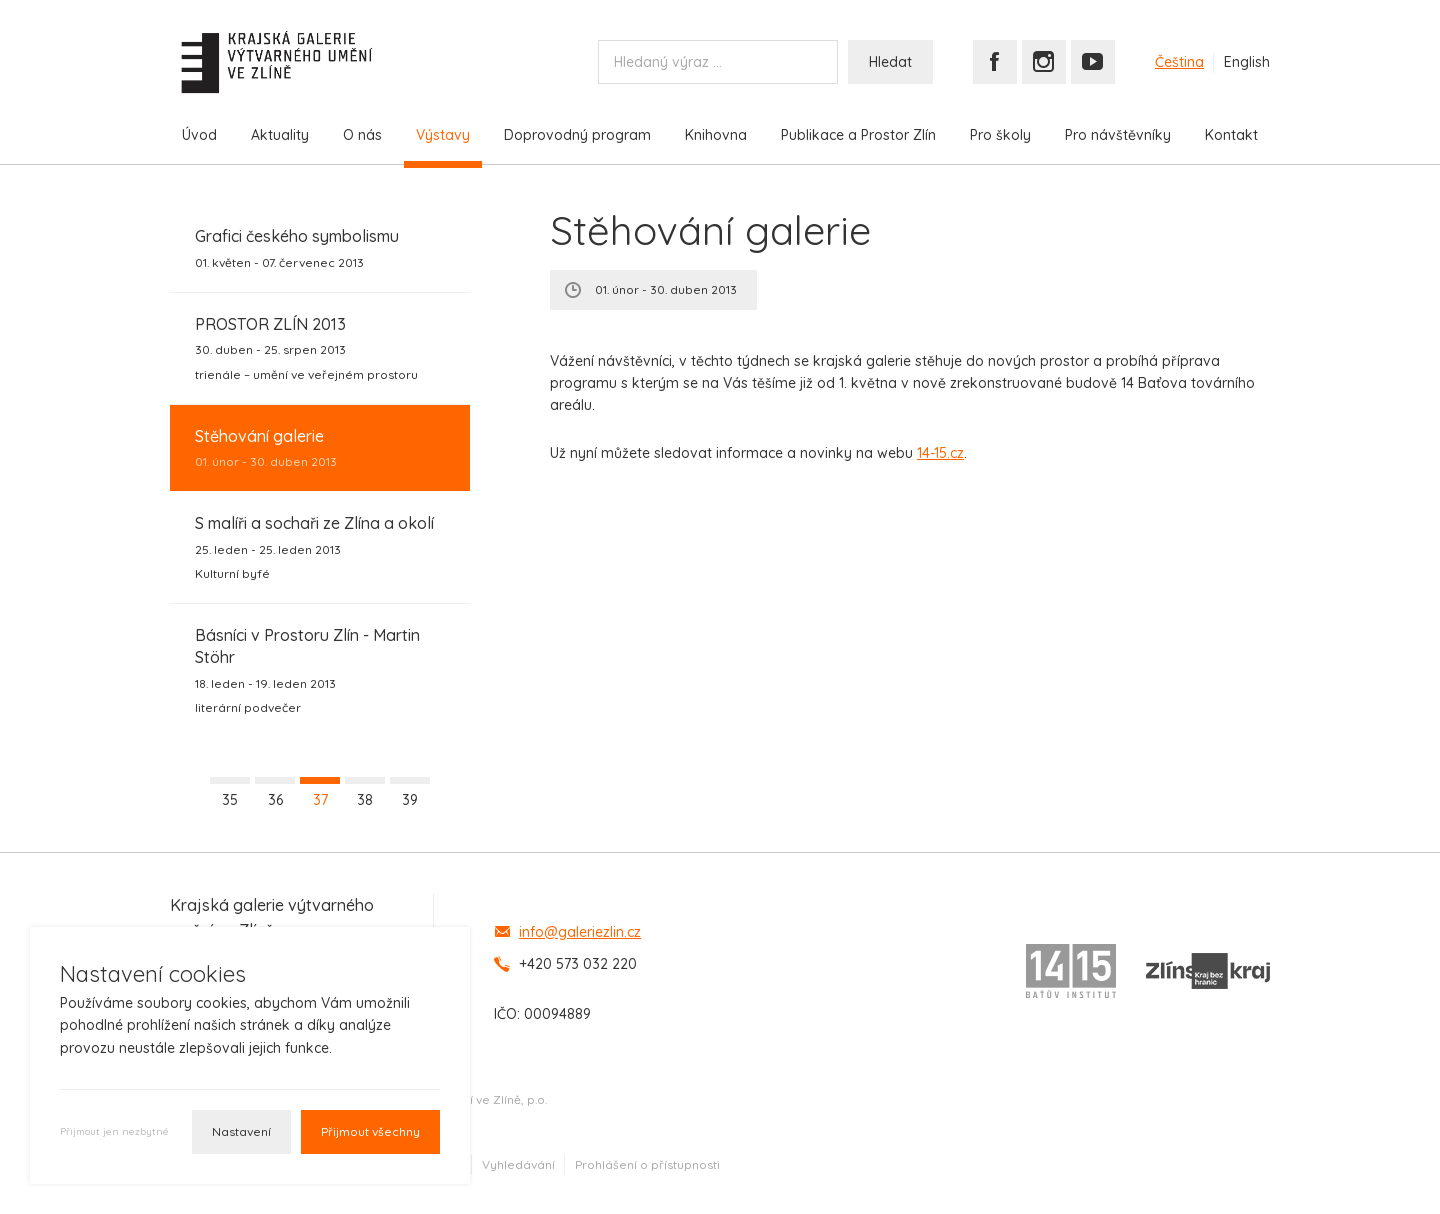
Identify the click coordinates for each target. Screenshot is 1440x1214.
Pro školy (1000, 135)
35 (230, 800)
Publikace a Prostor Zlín (858, 135)
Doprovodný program (577, 135)
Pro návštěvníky (1118, 135)
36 (275, 800)
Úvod (199, 135)
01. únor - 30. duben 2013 (266, 447)
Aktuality (280, 135)
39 (410, 800)
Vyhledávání (518, 1164)
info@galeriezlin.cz (580, 932)
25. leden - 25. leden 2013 (314, 547)
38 (365, 800)
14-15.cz (940, 453)
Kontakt (1231, 135)
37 (320, 800)
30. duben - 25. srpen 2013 (306, 348)
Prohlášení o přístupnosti (647, 1164)
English (1247, 62)
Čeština (1179, 62)
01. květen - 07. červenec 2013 (297, 247)
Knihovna (716, 135)
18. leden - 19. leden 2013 (320, 670)
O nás (362, 135)
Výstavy (443, 135)
